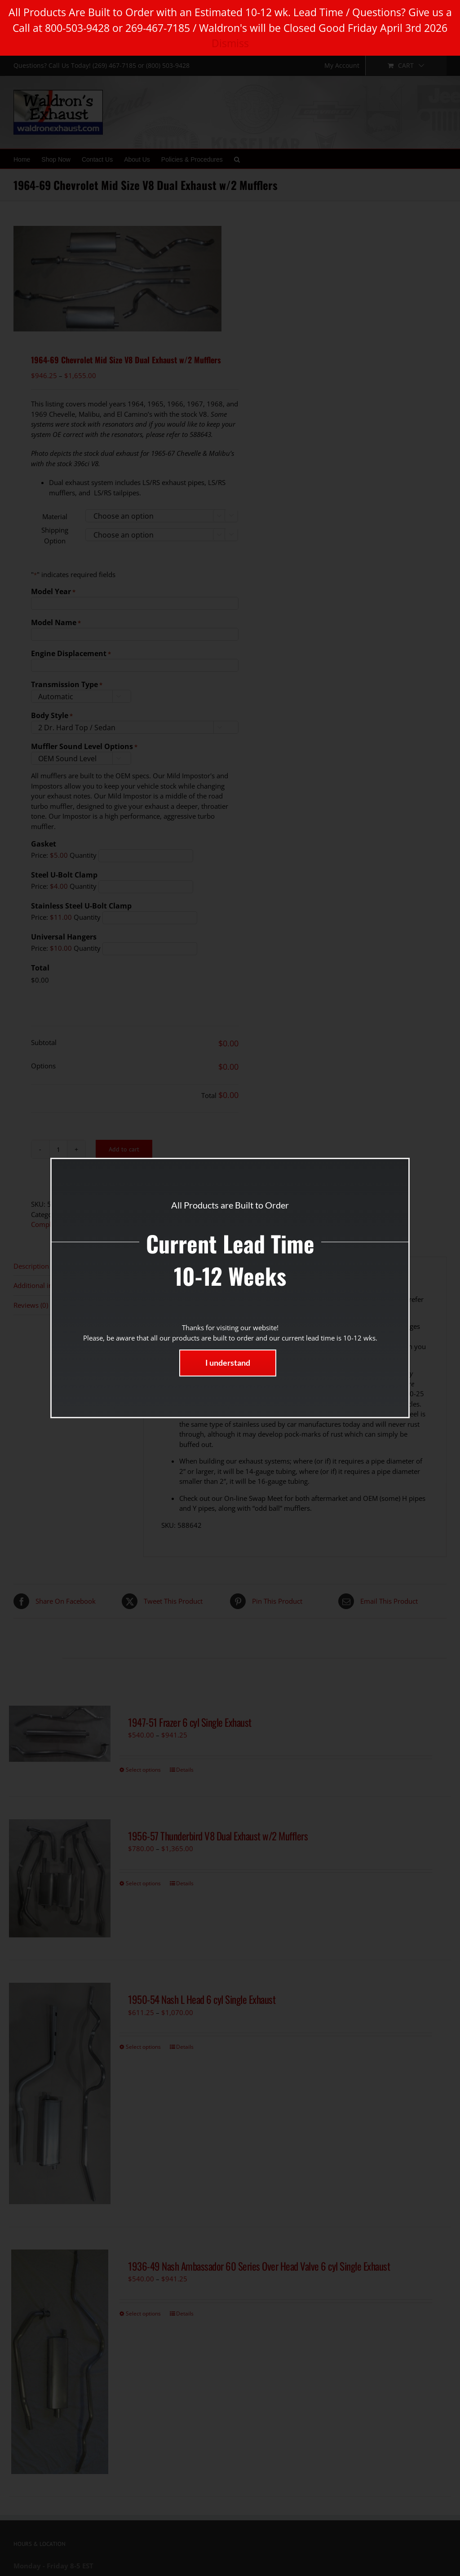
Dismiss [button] (230, 43)
